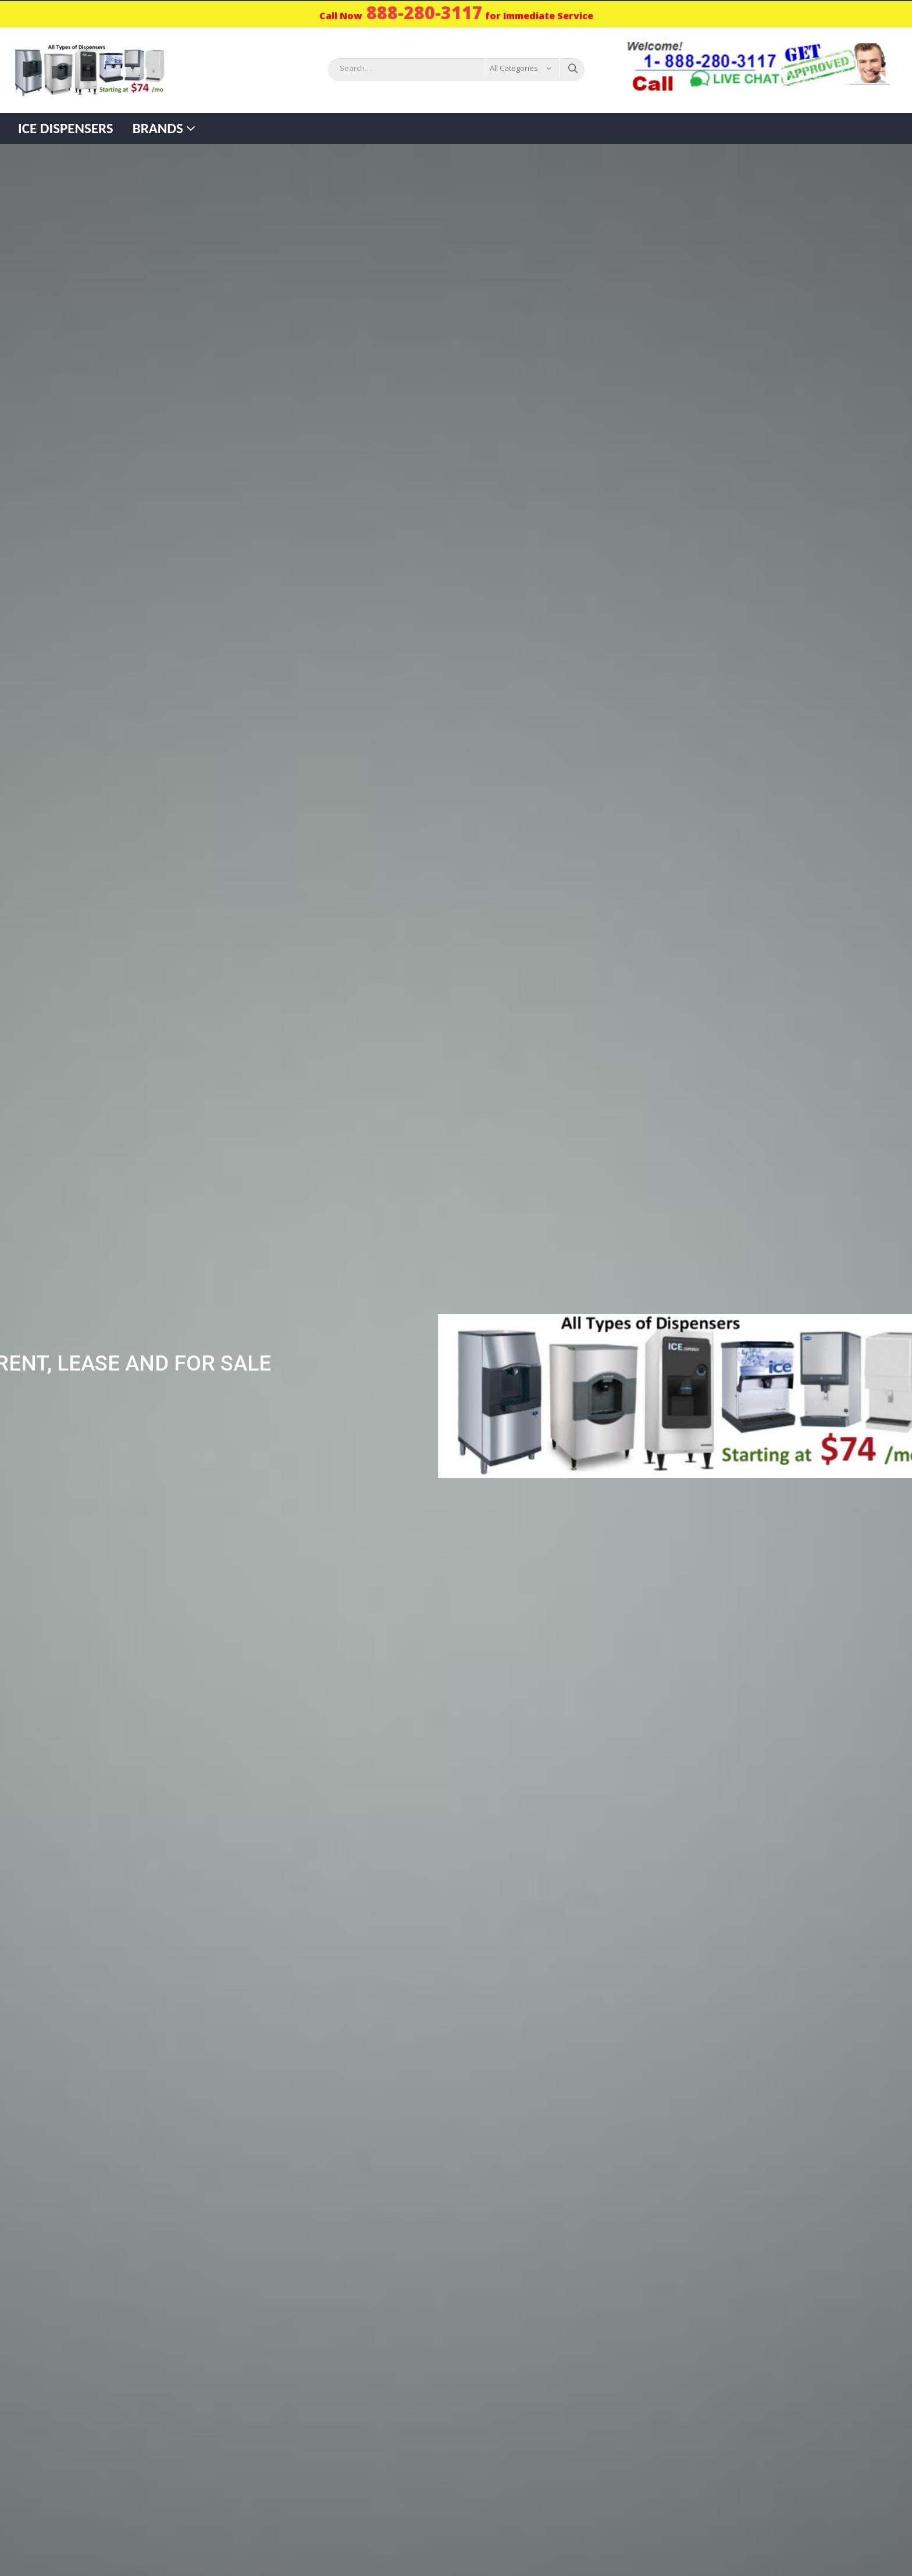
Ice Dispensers (65, 128)
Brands (158, 128)
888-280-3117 (424, 12)
